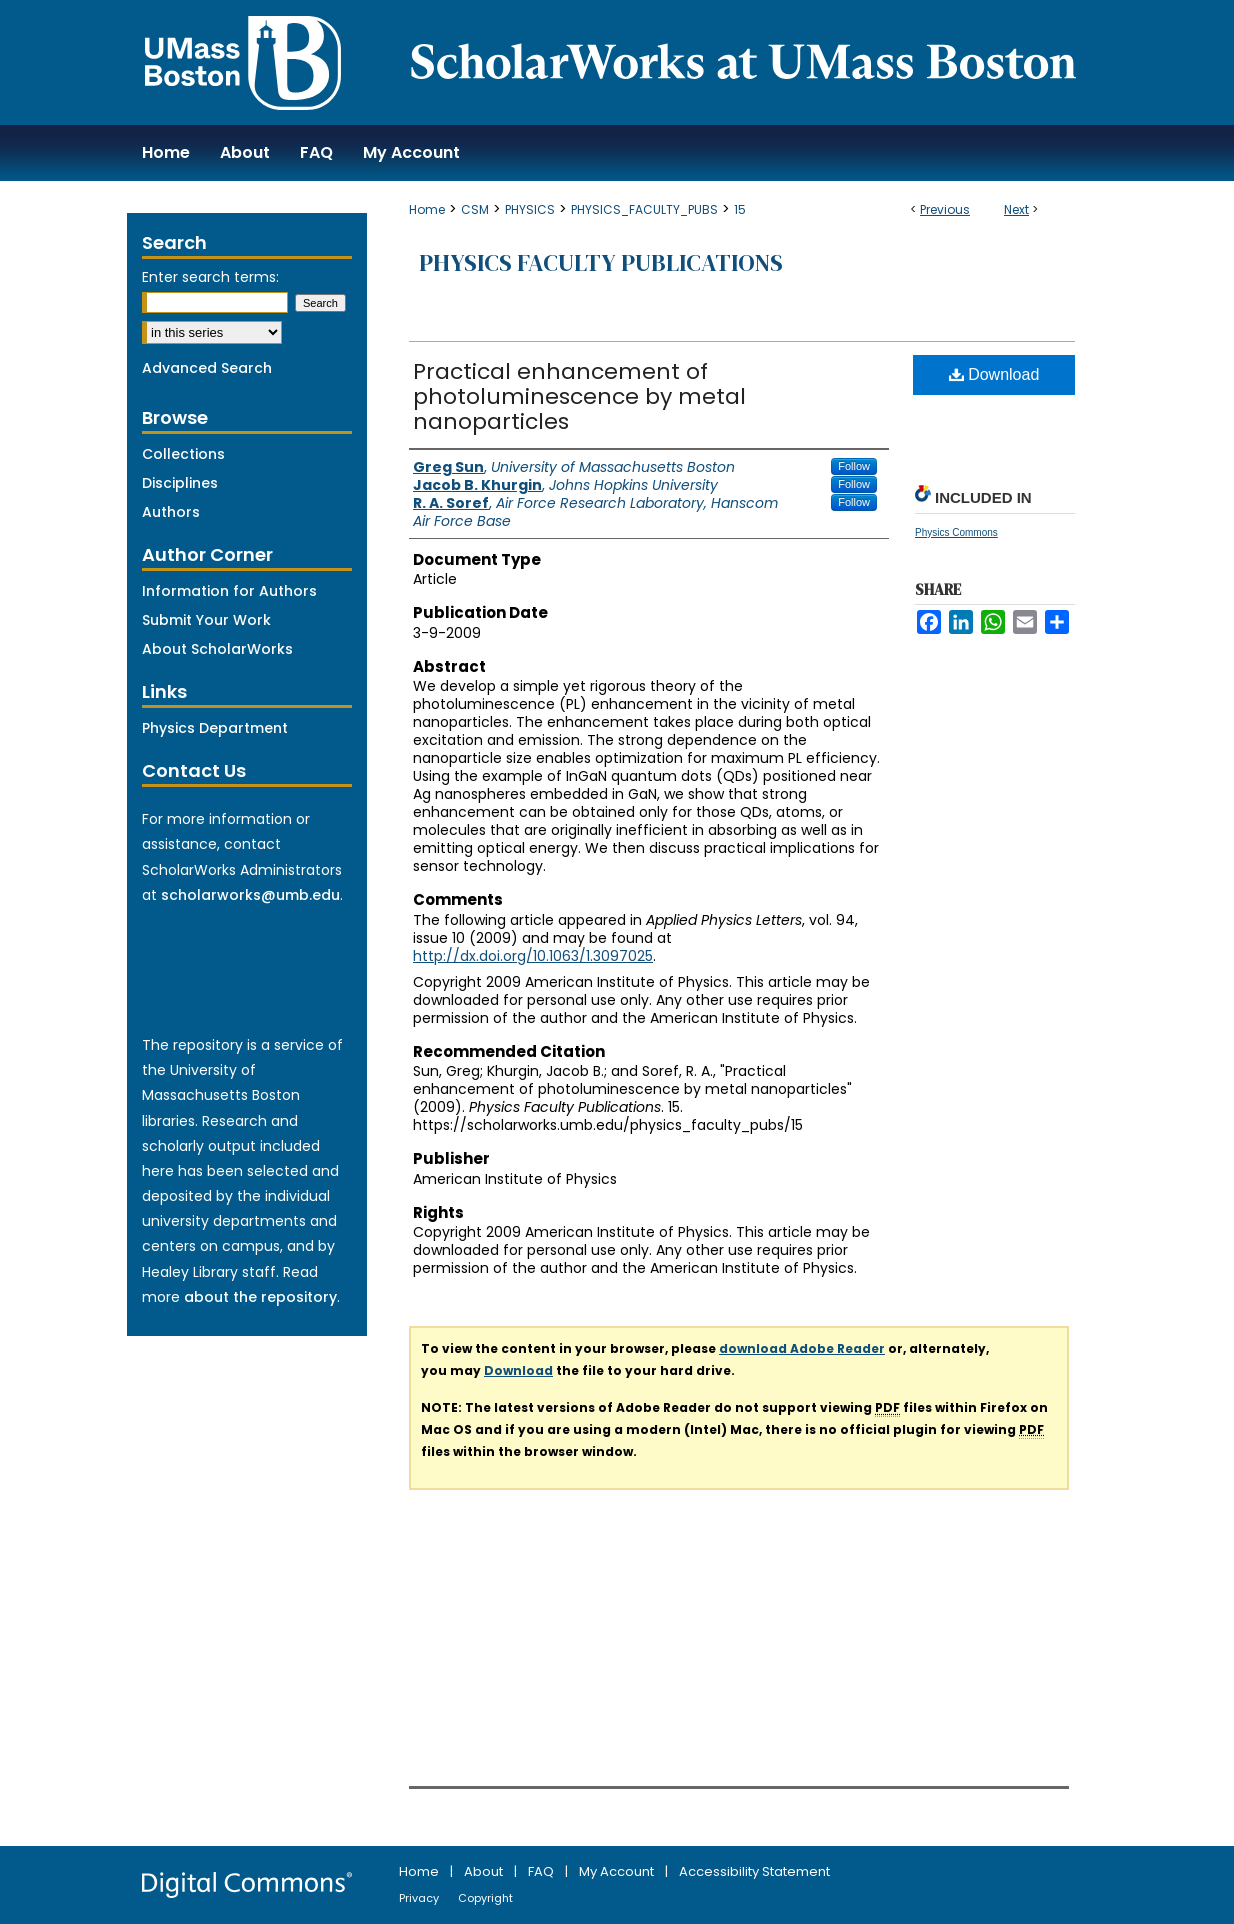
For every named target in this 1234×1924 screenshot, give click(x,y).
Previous (945, 209)
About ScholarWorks (217, 649)
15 (740, 209)
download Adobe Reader (802, 1348)
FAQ (542, 1871)
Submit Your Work (206, 620)
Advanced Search (207, 368)
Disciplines (180, 483)
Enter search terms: (210, 277)
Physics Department (215, 728)
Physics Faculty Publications (601, 262)
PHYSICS (530, 209)
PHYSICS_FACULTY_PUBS (644, 209)
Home (427, 209)
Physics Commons (956, 532)
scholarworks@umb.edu (250, 895)
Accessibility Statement (754, 1871)
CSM (475, 209)
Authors (171, 512)
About (485, 1871)
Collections (183, 454)
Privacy (420, 1898)
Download (994, 374)
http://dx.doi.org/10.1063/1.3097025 (533, 956)
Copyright (485, 1898)
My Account (618, 1871)
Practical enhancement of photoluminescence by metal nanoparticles (579, 396)
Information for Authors (229, 591)
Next (1016, 209)
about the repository (260, 1297)
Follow (854, 466)
